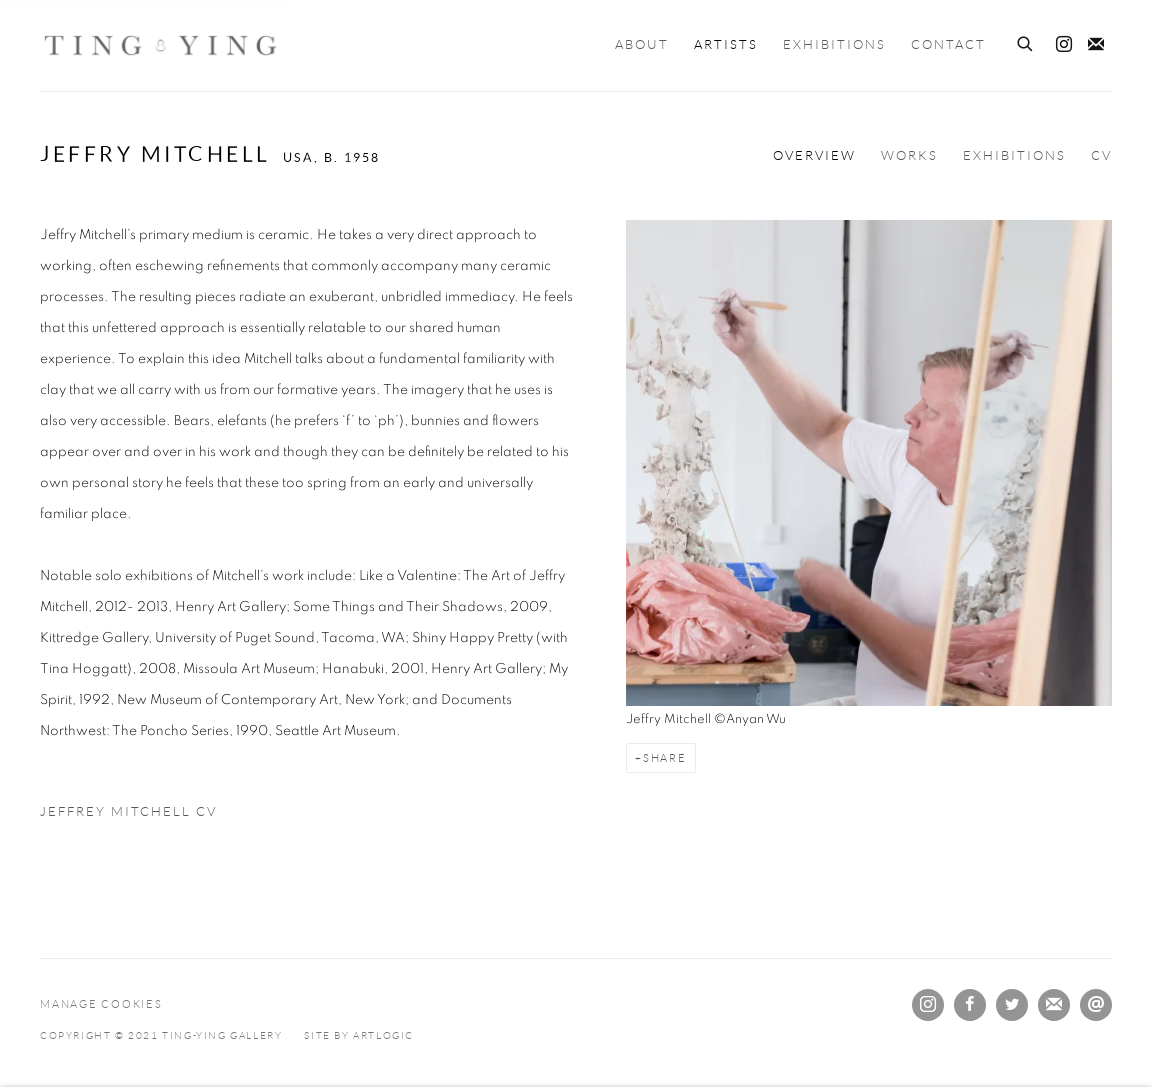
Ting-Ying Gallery (160, 45)
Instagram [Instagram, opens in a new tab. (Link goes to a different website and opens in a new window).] (1064, 45)
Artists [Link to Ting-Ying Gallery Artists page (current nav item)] (726, 45)
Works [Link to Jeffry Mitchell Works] (909, 156)
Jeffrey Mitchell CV (152, 816)
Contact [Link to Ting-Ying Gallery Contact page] (948, 45)
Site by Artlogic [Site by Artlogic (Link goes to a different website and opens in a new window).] (359, 1035)
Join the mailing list (1096, 45)
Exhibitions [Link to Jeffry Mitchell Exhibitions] (1014, 156)
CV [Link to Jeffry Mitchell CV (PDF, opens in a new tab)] (1101, 156)
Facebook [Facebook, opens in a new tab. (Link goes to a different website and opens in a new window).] (970, 1005)
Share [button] (665, 758)
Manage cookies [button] (101, 1004)
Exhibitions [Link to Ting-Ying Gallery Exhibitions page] (834, 45)
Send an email (1096, 1005)
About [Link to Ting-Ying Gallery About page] (642, 45)
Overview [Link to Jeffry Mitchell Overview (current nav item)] (814, 156)
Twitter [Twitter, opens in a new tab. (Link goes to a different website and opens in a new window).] (1012, 1005)
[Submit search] (1026, 41)
